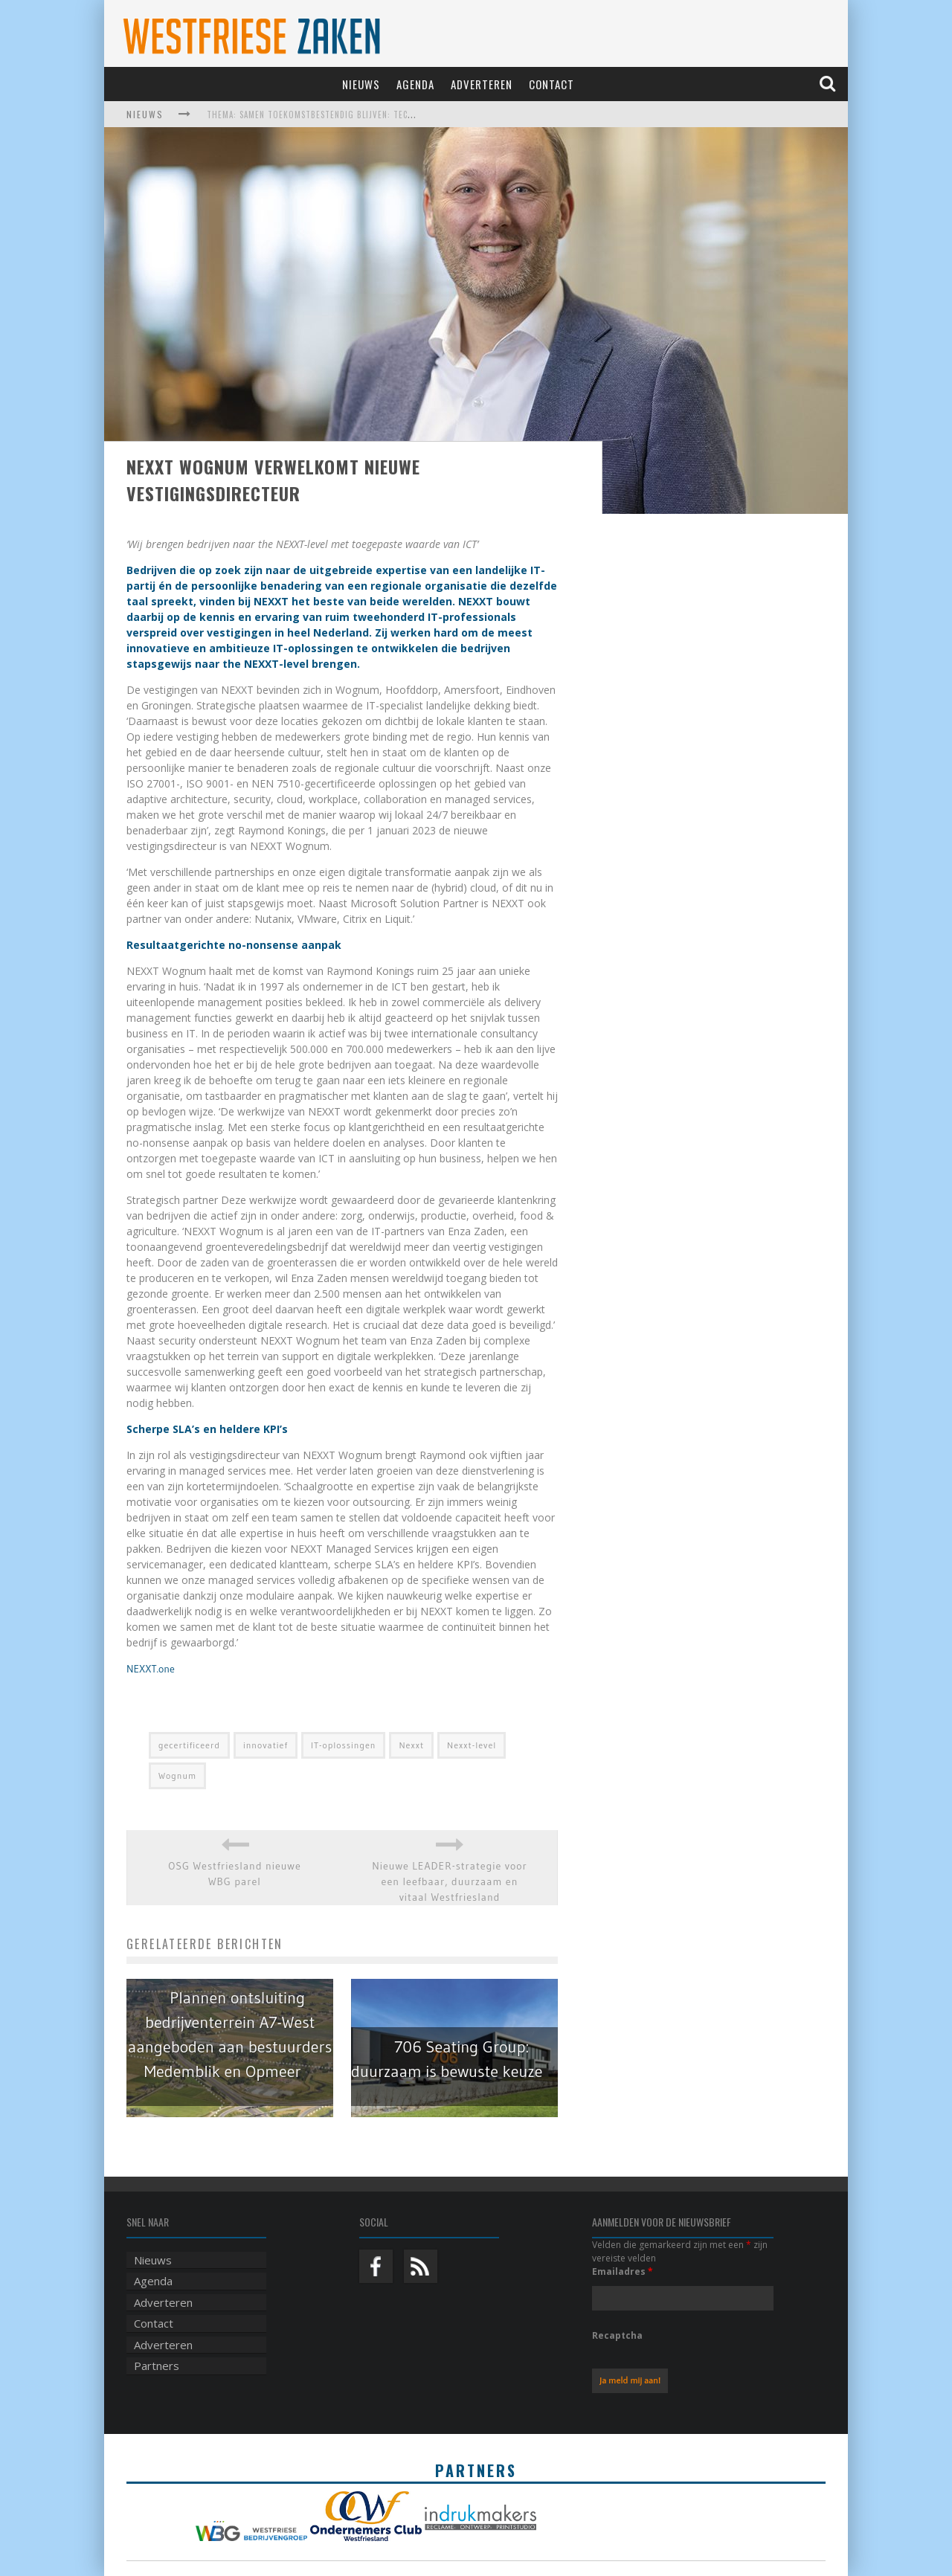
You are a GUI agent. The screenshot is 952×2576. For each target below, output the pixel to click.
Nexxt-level (471, 1745)
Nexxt (411, 1745)
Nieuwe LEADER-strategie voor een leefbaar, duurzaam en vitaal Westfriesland (449, 1881)
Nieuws (361, 84)
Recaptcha (617, 2335)
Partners (156, 2365)
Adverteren (481, 84)
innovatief (265, 1745)
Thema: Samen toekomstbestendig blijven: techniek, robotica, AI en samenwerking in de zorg (411, 114)
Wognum (177, 1775)
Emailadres (622, 2271)
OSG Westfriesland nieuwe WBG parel (234, 1873)
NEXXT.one (150, 1668)
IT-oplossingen (343, 1745)
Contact (551, 84)
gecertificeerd (189, 1745)
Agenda (415, 84)
